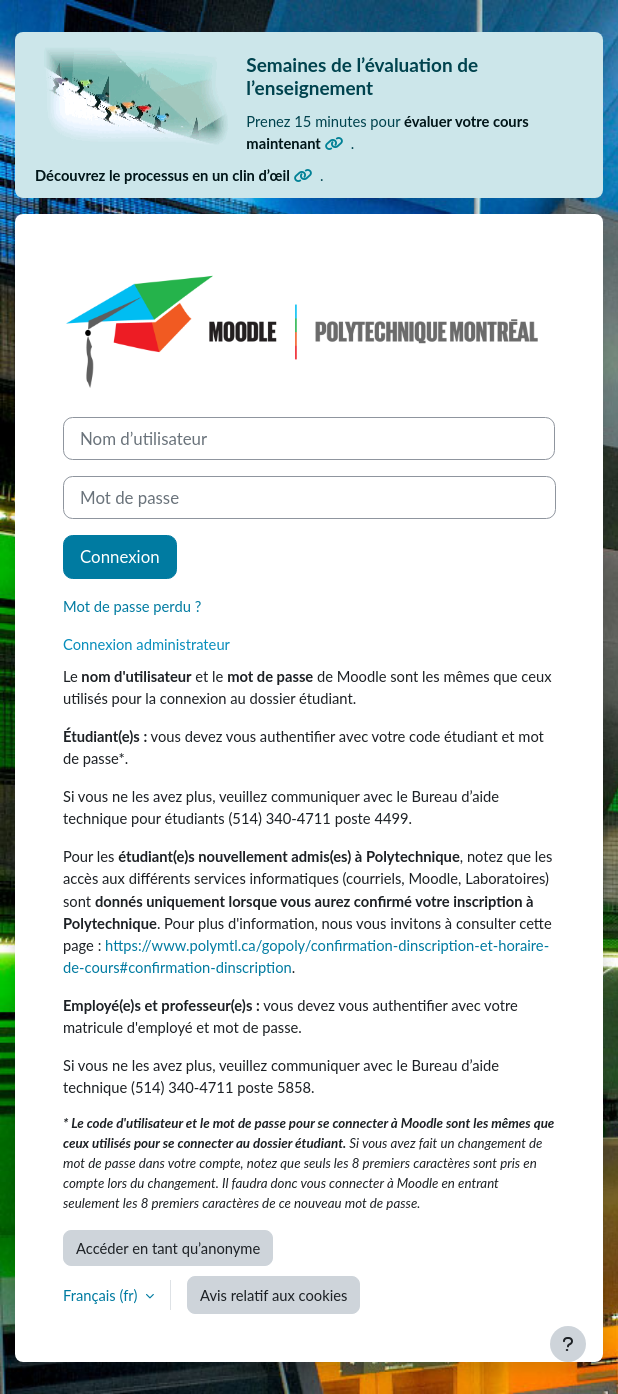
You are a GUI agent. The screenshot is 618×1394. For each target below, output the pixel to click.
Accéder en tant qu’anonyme (168, 1248)
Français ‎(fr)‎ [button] (102, 1295)
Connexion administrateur (146, 644)
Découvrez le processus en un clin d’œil (173, 175)
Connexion (120, 556)
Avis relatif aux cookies (273, 1295)
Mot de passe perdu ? (132, 606)
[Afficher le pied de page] (568, 1344)
